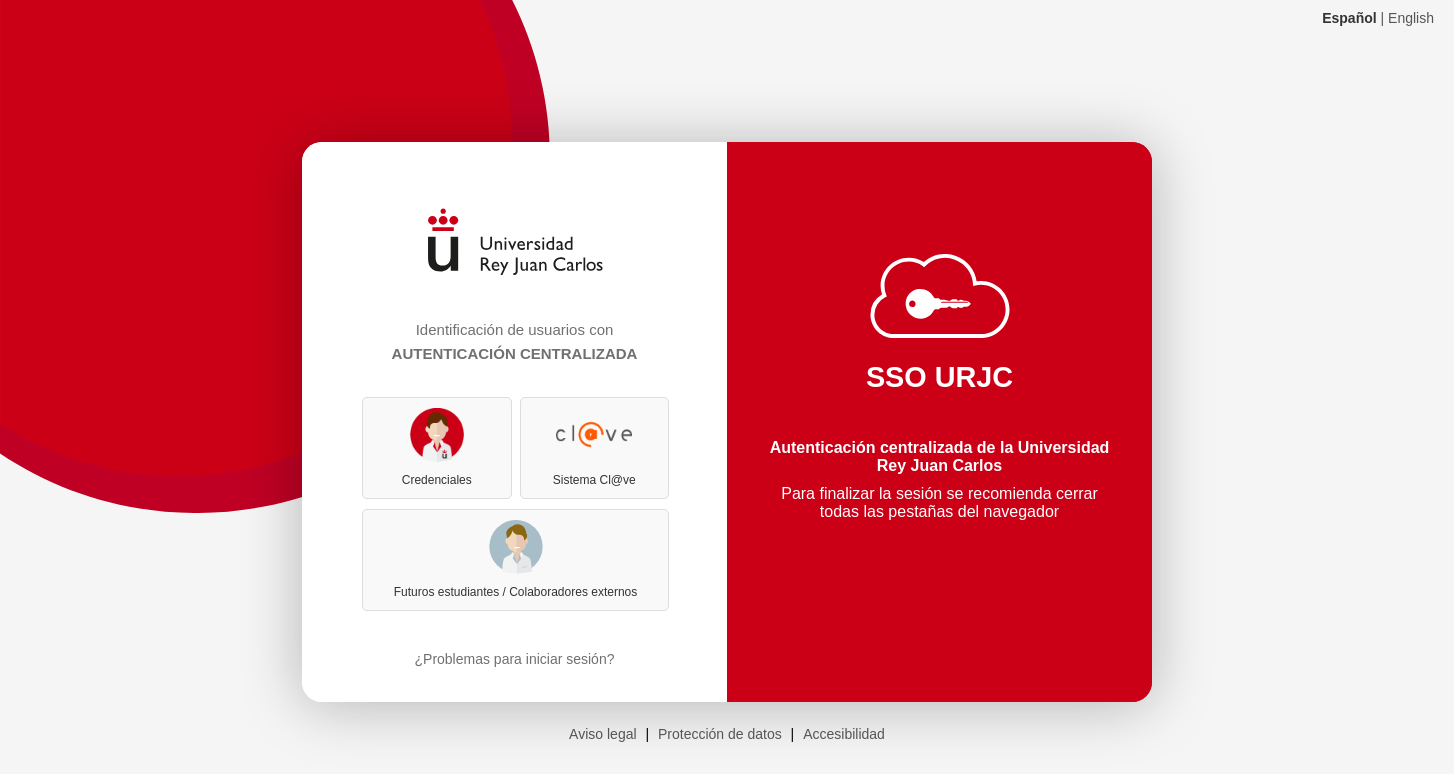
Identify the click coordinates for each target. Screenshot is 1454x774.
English (1411, 18)
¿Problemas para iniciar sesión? (515, 659)
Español (1349, 18)
